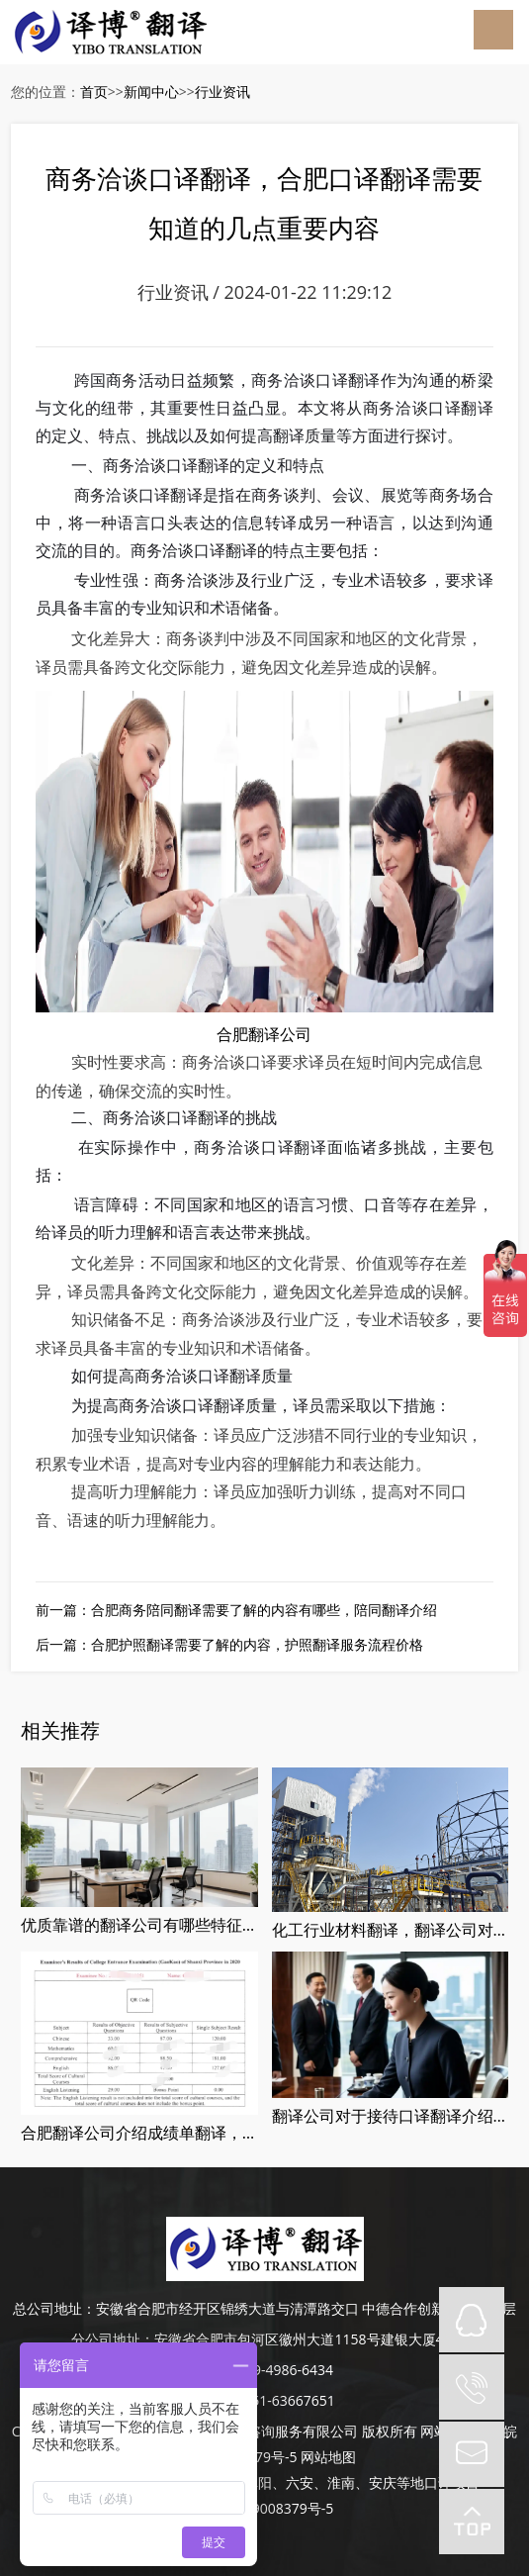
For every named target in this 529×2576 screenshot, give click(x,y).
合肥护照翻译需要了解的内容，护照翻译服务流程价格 (257, 1644)
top (471, 2521)
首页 (94, 91)
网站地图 (328, 2456)
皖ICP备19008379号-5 (265, 2508)
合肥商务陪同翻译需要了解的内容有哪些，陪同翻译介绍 (264, 1609)
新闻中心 (151, 91)
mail (471, 2454)
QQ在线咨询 (471, 2319)
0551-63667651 (285, 2400)
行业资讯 (222, 91)
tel (471, 2387)
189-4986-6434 (285, 2369)
